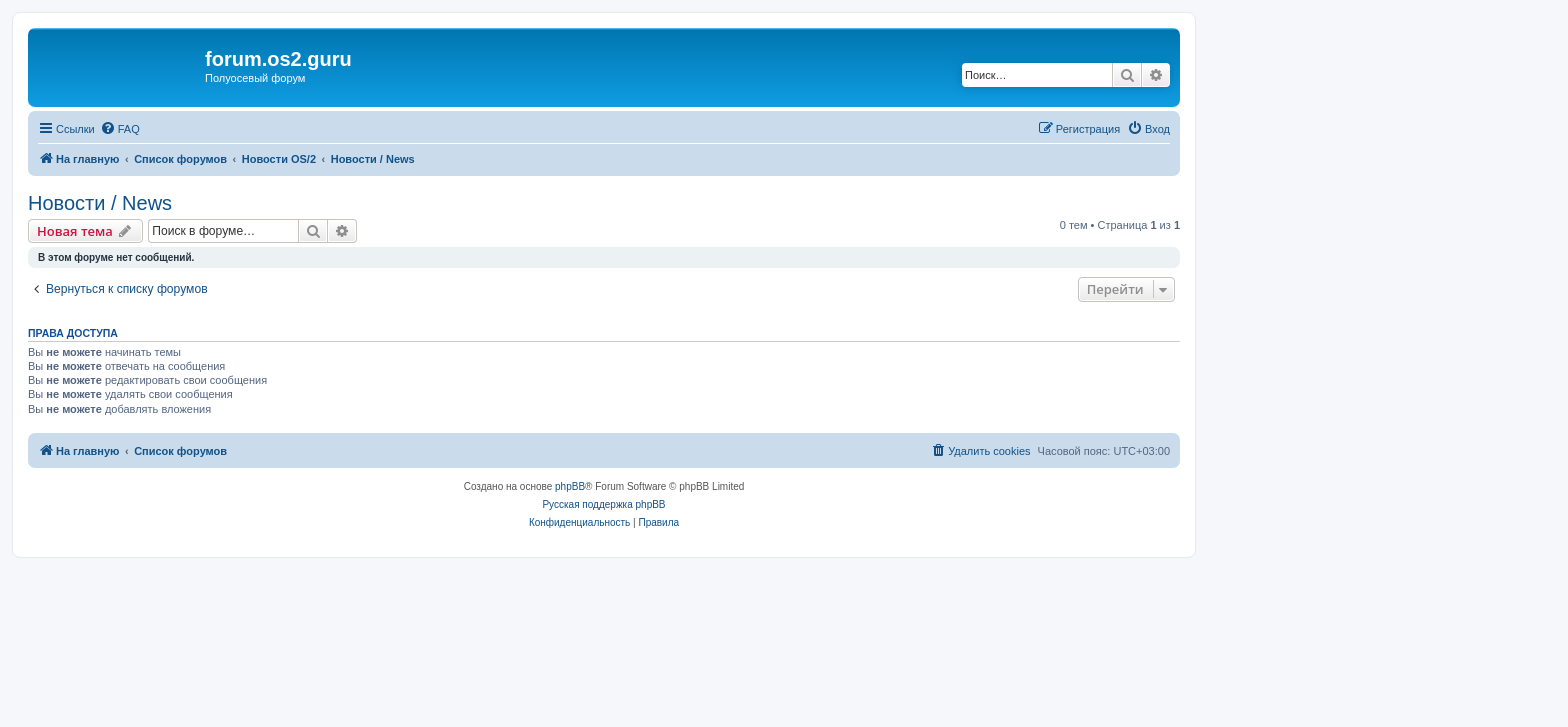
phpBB (570, 486)
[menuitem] (120, 129)
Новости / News (100, 203)
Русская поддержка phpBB (603, 504)
